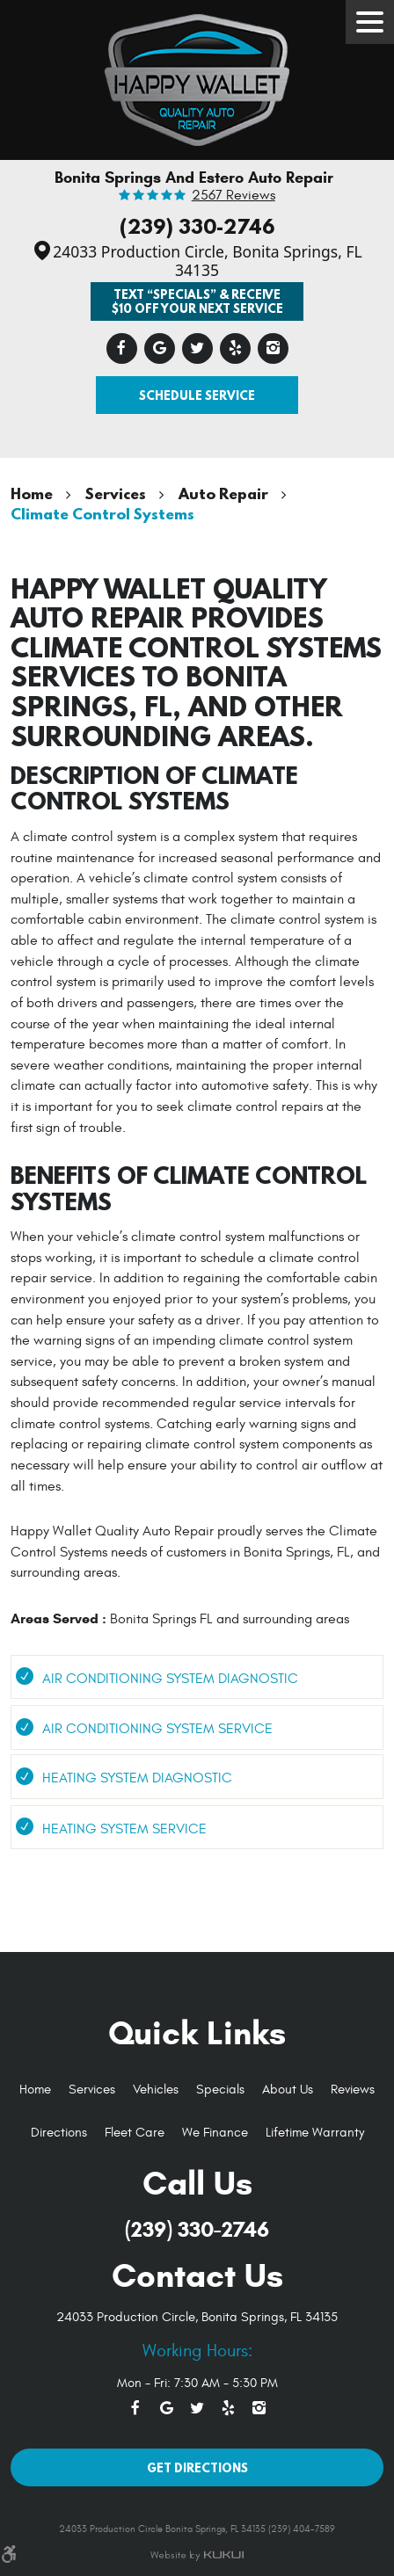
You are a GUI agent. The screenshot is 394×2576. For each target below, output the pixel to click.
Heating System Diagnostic (137, 1778)
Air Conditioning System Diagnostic (170, 1679)
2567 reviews (233, 196)
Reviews (353, 2089)
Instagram (273, 348)
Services (115, 493)
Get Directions (197, 2467)
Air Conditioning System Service (157, 1729)
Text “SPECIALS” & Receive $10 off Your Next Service (197, 301)
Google (159, 348)
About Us (287, 2089)
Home (32, 493)
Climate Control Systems (102, 514)
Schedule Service (197, 395)
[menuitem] (35, 2090)
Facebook (121, 348)
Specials (220, 2089)
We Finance (215, 2132)
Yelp (235, 348)
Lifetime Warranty (315, 2132)
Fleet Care (134, 2132)
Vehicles (156, 2089)
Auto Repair (223, 493)
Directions (59, 2132)
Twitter (197, 348)
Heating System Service (124, 1829)
